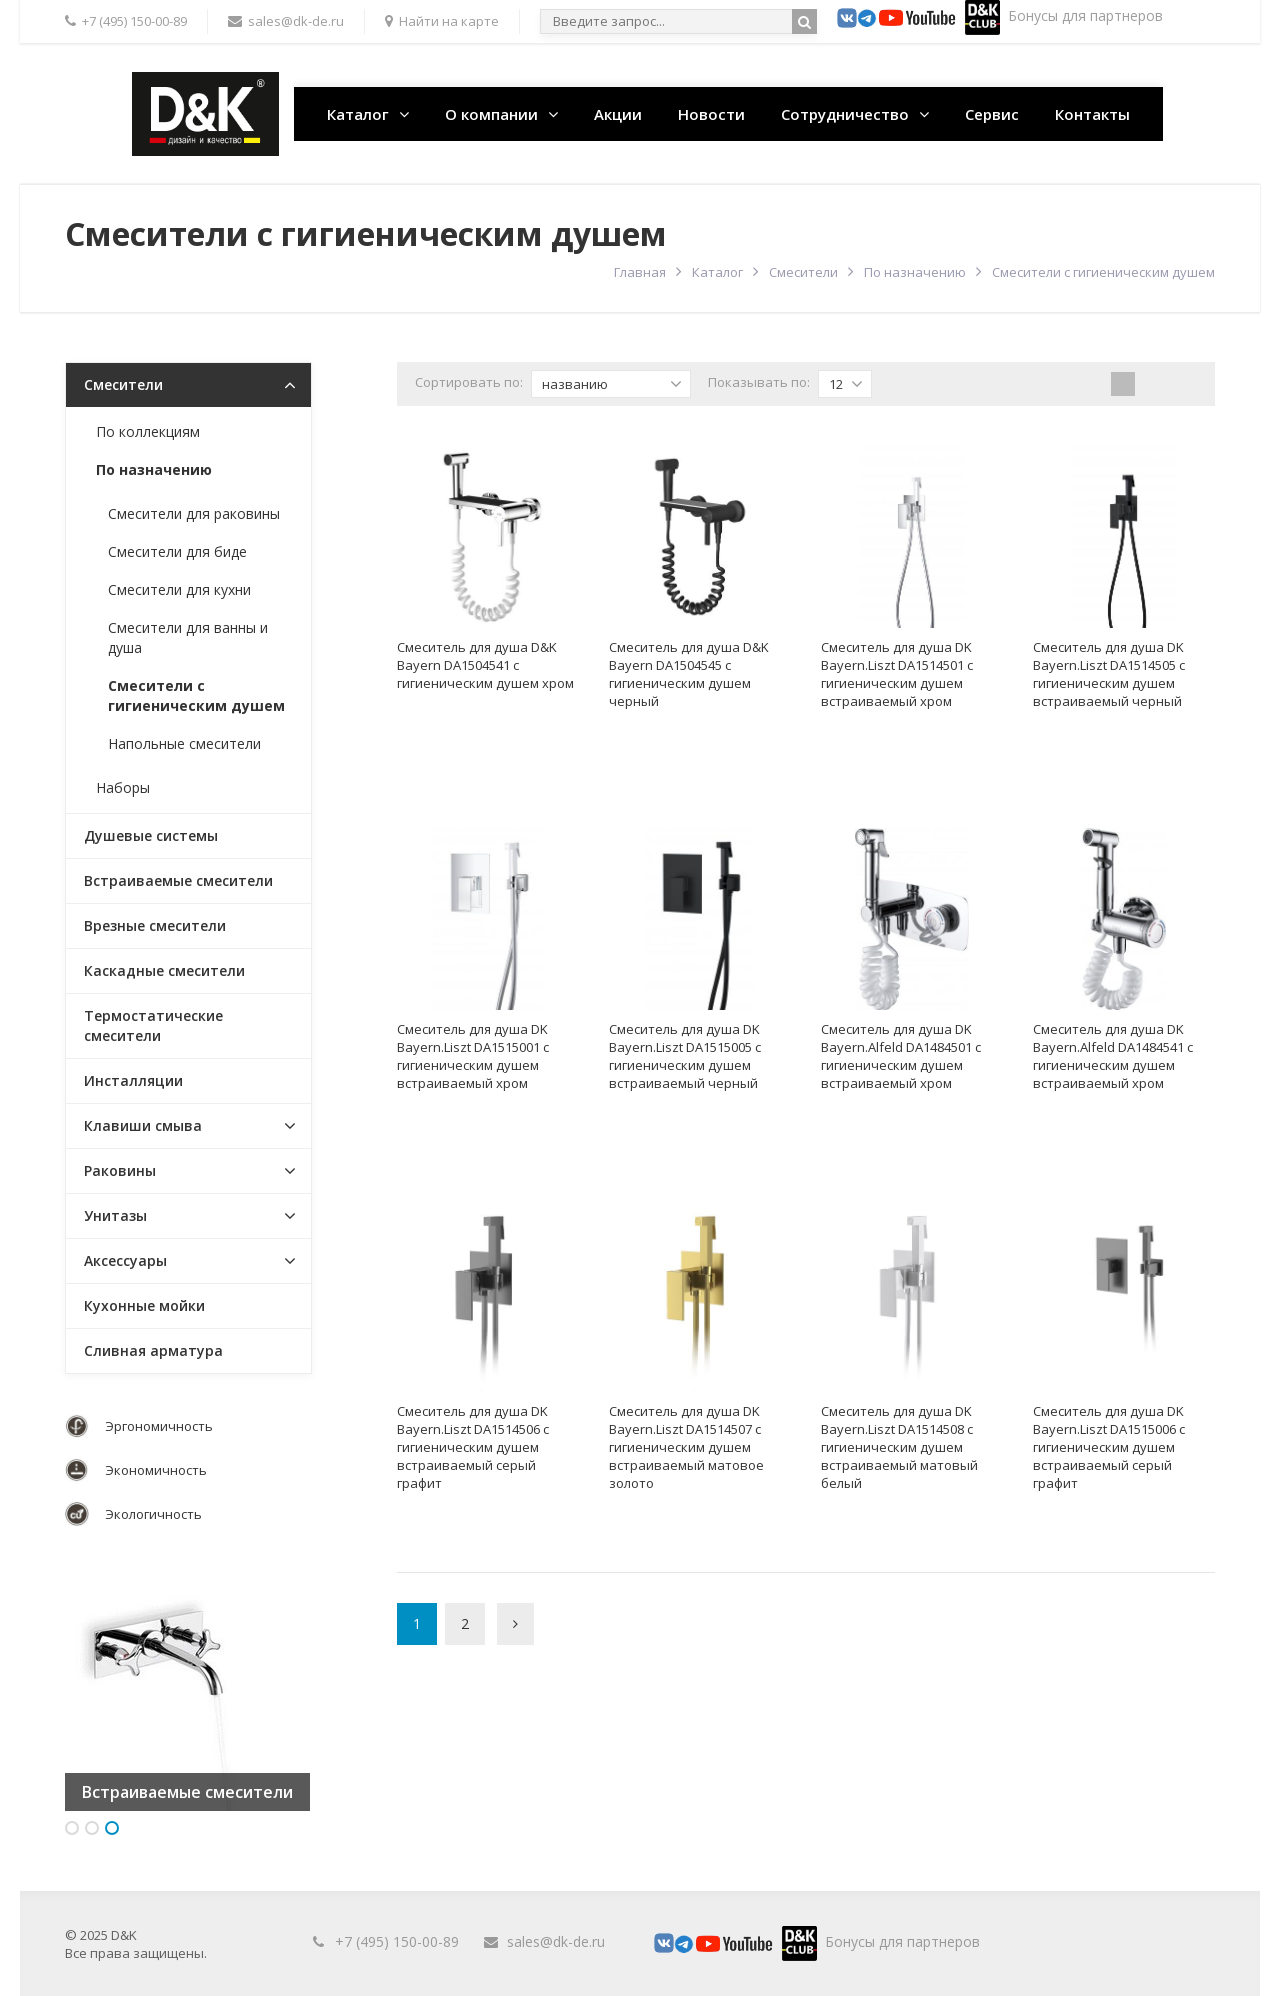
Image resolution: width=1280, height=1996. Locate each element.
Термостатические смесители (153, 1025)
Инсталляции (133, 1080)
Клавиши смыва (143, 1125)
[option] (187, 1688)
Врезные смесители (155, 925)
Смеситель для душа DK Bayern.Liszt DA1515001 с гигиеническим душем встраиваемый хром (473, 1056)
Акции (618, 114)
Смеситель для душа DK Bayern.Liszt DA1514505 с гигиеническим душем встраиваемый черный (1109, 674)
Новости (711, 114)
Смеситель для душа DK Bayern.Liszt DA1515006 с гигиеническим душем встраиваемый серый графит (1109, 1447)
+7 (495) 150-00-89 (397, 1941)
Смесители (803, 272)
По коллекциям (148, 431)
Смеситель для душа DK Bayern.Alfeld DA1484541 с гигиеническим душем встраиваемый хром (1113, 1056)
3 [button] (112, 1828)
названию (612, 384)
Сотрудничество (845, 114)
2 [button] (92, 1828)
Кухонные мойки (144, 1305)
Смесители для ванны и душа (188, 637)
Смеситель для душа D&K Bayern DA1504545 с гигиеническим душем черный (689, 674)
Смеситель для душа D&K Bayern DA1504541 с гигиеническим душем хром (485, 665)
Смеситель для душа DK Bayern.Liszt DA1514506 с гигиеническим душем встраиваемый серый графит (473, 1447)
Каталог (358, 114)
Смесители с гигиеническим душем (196, 695)
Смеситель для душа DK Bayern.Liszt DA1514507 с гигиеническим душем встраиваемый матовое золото (686, 1447)
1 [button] (72, 1828)
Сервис (992, 114)
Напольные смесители (184, 743)
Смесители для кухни (179, 589)
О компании (491, 114)
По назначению (915, 272)
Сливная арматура (153, 1350)
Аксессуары (125, 1260)
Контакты (1092, 114)
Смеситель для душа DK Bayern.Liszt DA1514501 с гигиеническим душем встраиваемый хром (897, 674)
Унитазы (115, 1215)
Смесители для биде (177, 551)
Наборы (123, 787)
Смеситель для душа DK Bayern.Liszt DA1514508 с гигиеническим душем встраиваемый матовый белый (899, 1447)
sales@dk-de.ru (556, 1941)
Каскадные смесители (164, 970)
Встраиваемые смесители (178, 880)
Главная (640, 272)
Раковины (120, 1170)
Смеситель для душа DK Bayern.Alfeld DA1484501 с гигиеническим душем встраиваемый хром (901, 1056)
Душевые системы (151, 835)
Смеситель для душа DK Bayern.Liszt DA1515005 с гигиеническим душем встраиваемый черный (685, 1056)
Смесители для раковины (194, 513)
